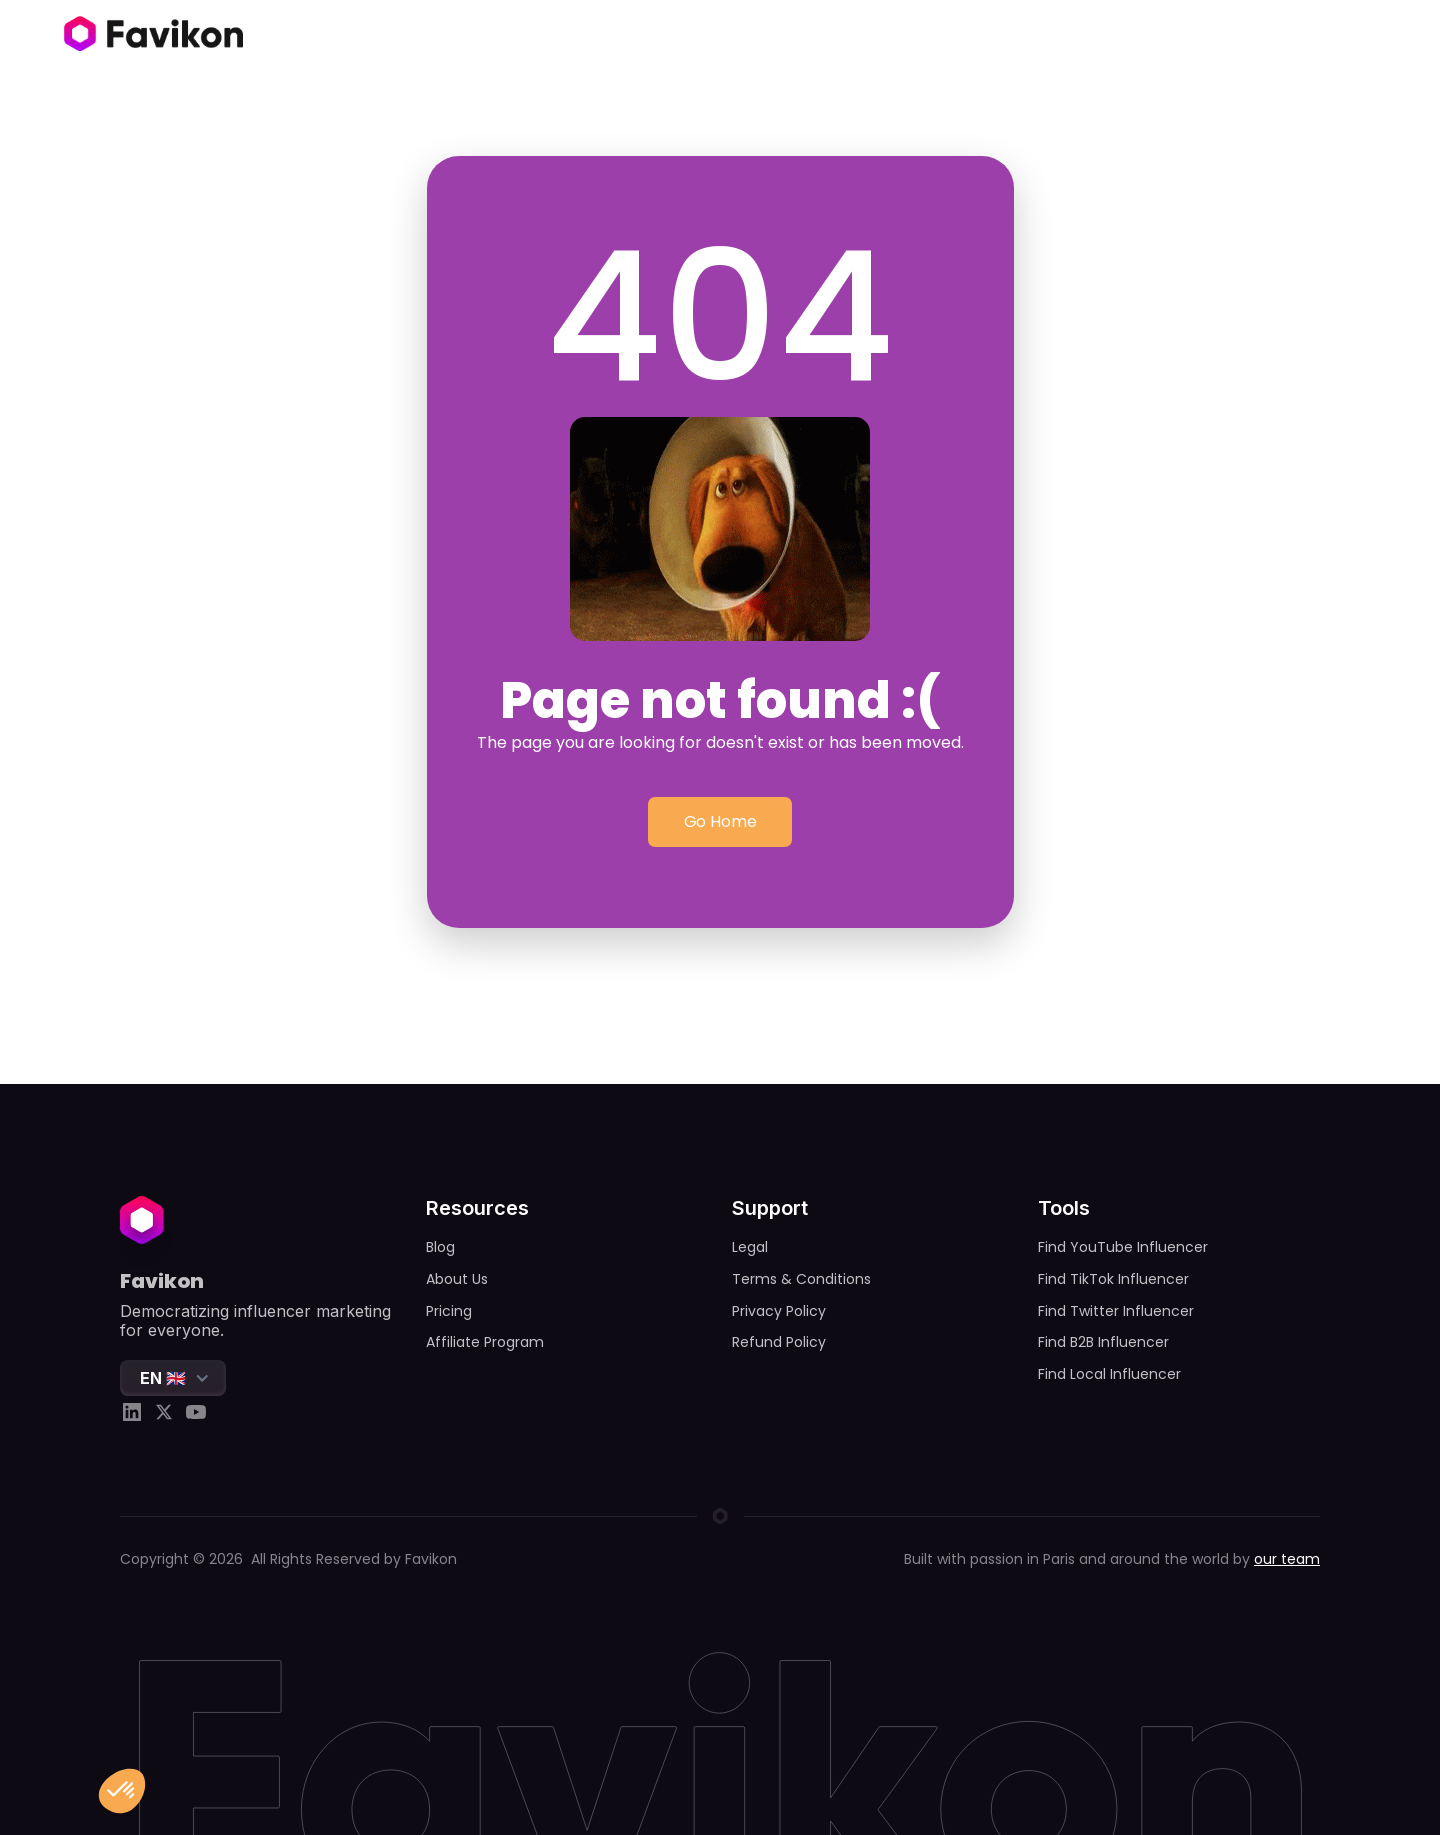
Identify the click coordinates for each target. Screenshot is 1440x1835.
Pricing (449, 1311)
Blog (440, 1247)
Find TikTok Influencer (1113, 1279)
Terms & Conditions (801, 1279)
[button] (173, 1378)
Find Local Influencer (1109, 1374)
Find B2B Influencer (1103, 1342)
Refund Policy (779, 1342)
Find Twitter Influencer (1116, 1311)
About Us (457, 1279)
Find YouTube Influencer (1123, 1247)
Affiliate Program (485, 1342)
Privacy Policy (779, 1311)
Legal (750, 1247)
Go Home (720, 821)
